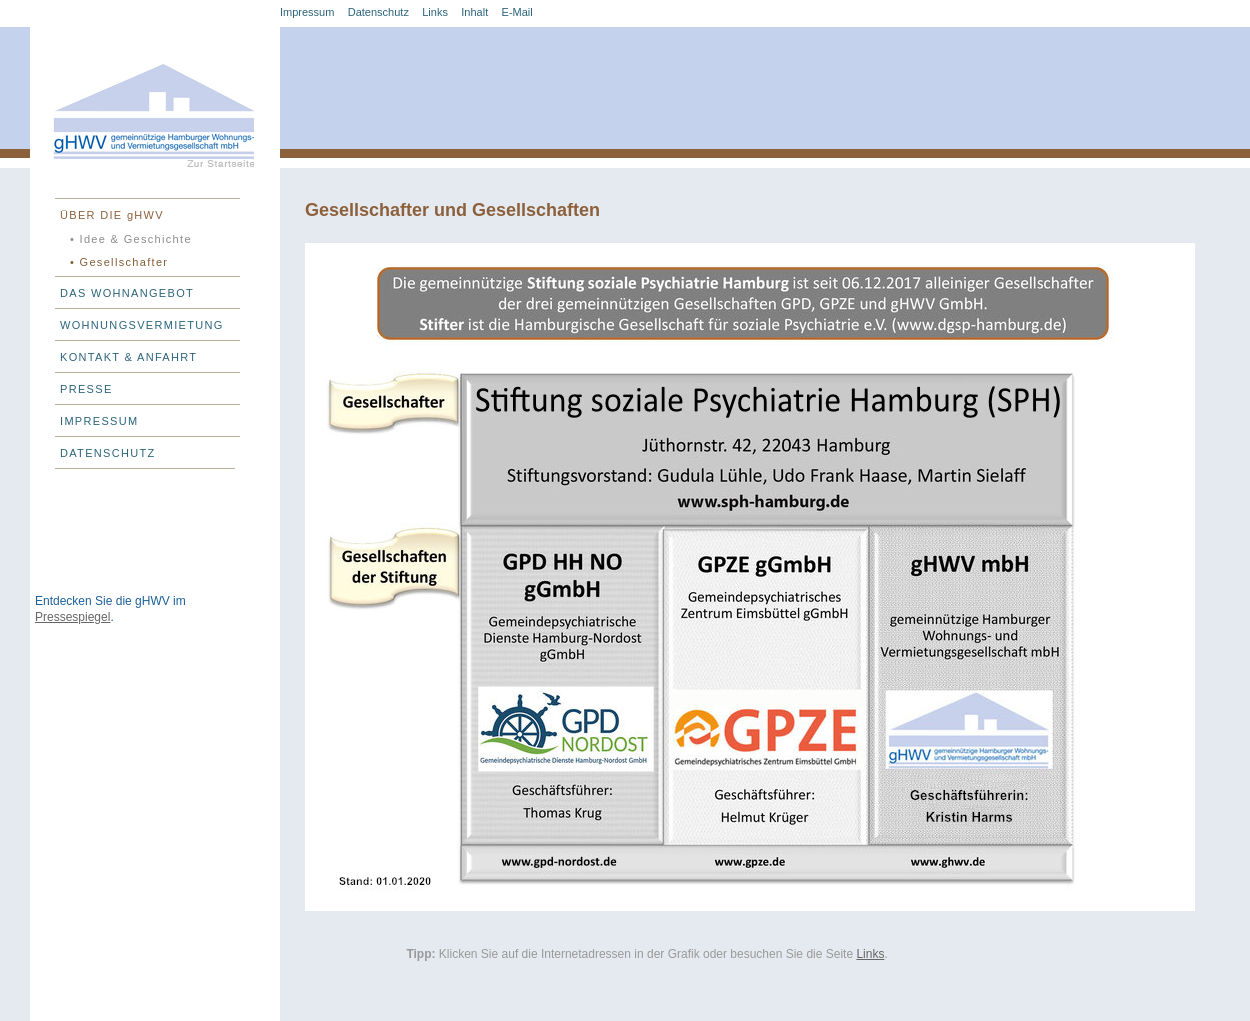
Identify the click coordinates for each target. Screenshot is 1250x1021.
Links (435, 12)
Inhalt (474, 12)
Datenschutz (378, 12)
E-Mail (517, 12)
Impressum (307, 12)
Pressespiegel (72, 617)
